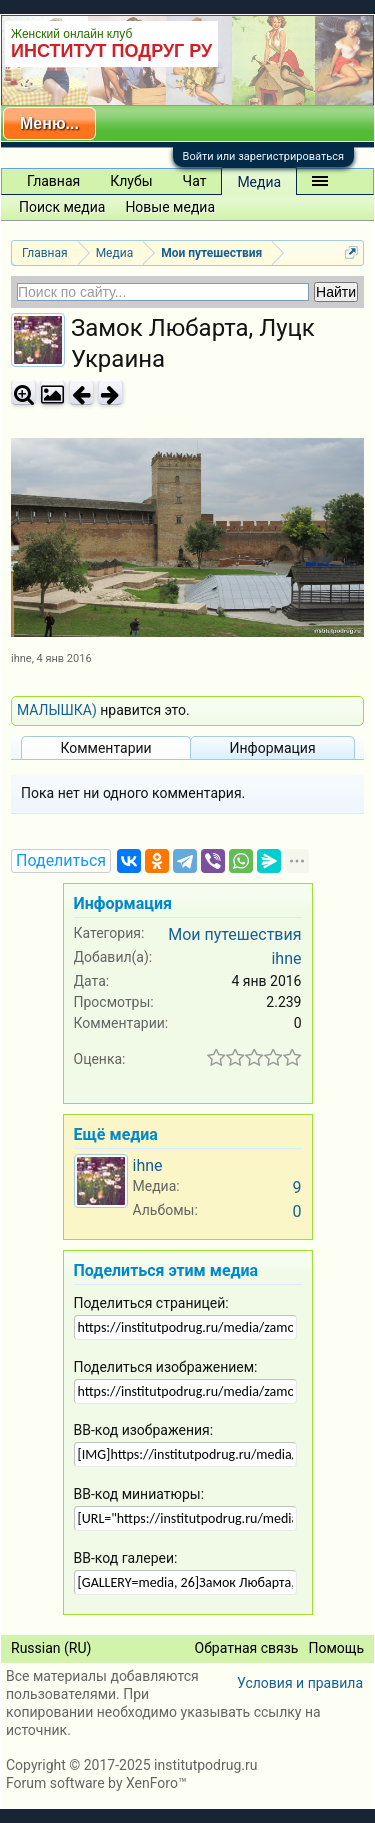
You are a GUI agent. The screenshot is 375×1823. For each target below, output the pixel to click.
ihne (21, 658)
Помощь (336, 1648)
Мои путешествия (234, 934)
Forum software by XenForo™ (96, 1783)
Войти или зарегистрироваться (263, 156)
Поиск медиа (62, 207)
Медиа (259, 182)
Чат (195, 181)
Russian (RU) (51, 1648)
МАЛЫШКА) (57, 710)
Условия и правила (300, 1683)
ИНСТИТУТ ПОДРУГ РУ (111, 51)
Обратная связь (247, 1648)
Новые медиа (170, 207)
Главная (53, 181)
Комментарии (105, 748)
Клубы (131, 181)
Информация (272, 748)
